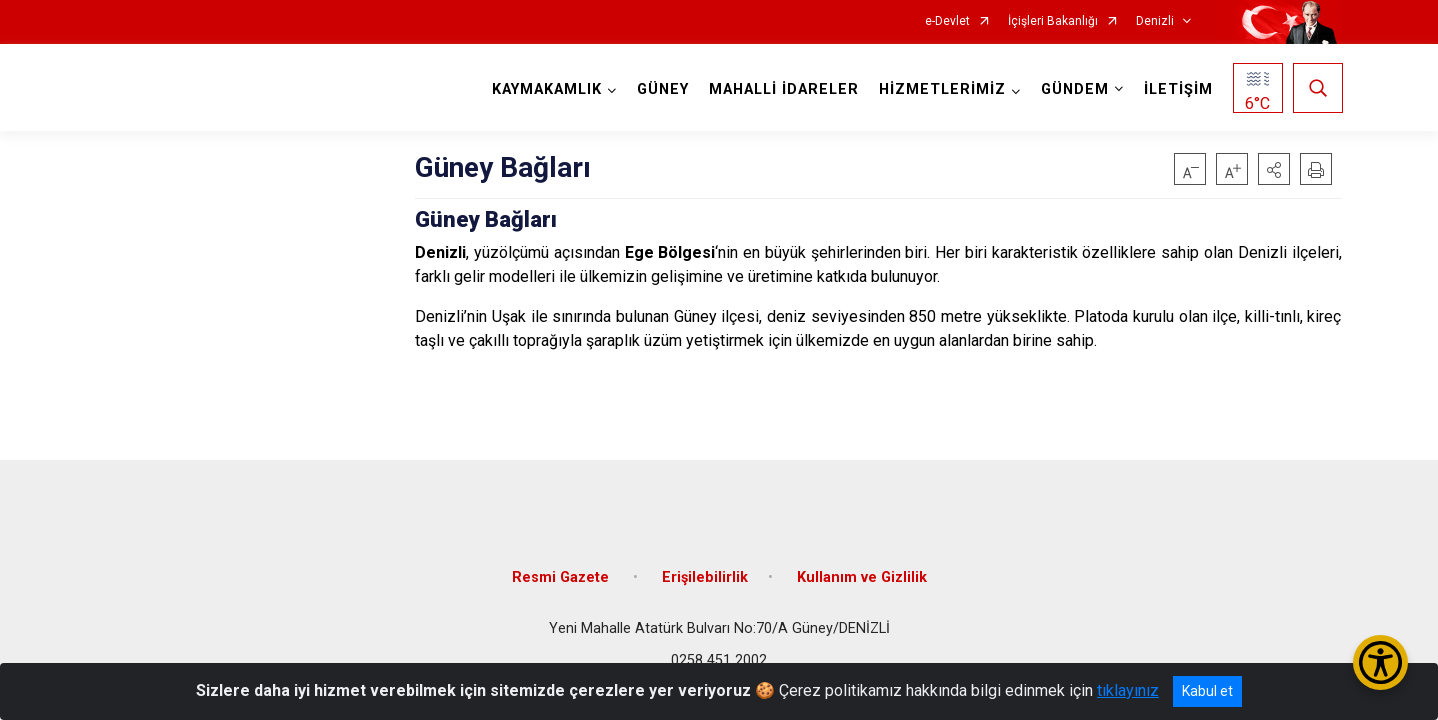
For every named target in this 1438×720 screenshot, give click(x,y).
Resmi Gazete (562, 572)
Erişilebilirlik (705, 572)
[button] (1274, 169)
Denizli (1155, 21)
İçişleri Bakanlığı (1053, 21)
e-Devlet (947, 21)
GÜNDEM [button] (1074, 89)
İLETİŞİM (1177, 89)
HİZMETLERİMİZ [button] (941, 89)
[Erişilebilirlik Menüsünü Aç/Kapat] (1380, 662)
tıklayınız (1128, 690)
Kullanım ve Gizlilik (862, 572)
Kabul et (1207, 691)
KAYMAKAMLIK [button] (546, 89)
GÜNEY (662, 89)
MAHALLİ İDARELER (783, 89)
